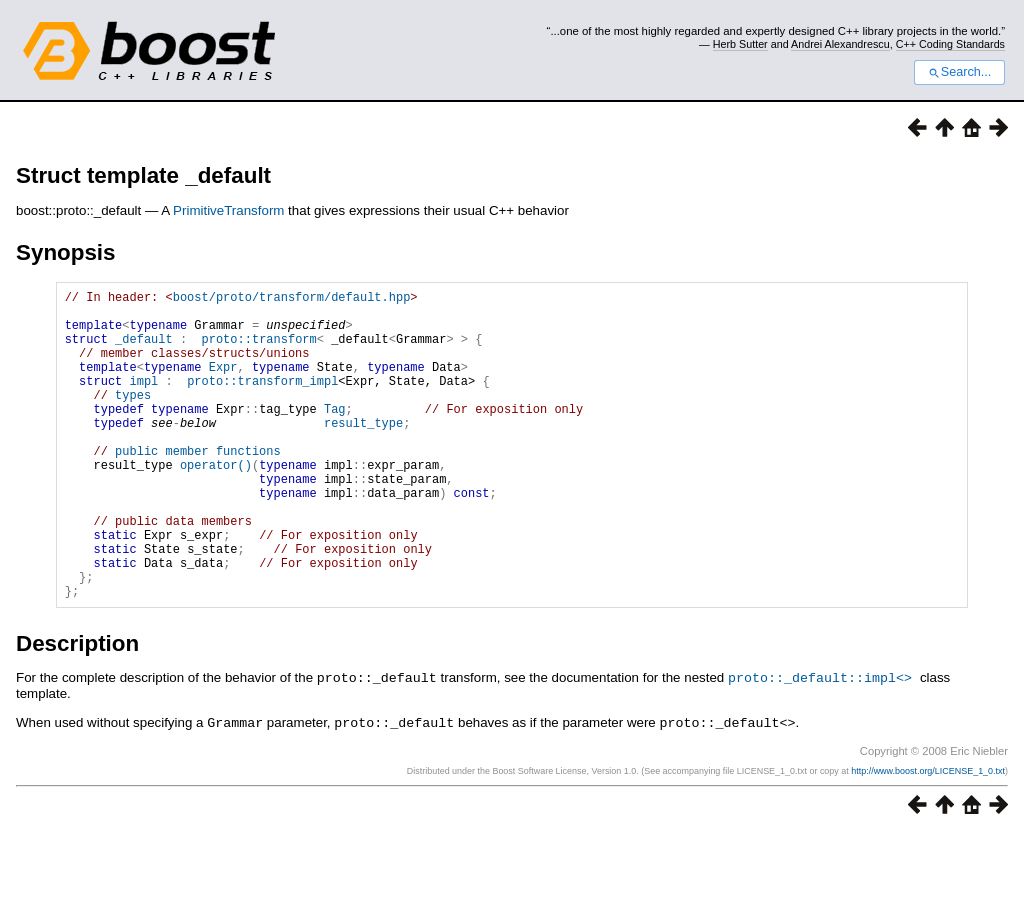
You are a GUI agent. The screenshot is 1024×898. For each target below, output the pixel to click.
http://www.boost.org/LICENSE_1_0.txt (928, 835)
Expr (223, 384)
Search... (959, 72)
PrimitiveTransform (228, 210)
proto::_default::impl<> (820, 743)
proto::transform (259, 350)
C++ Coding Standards (950, 44)
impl (143, 401)
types (133, 418)
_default (144, 350)
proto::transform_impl (262, 401)
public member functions (198, 486)
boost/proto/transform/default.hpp (292, 299)
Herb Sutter (740, 44)
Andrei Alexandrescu (840, 44)
